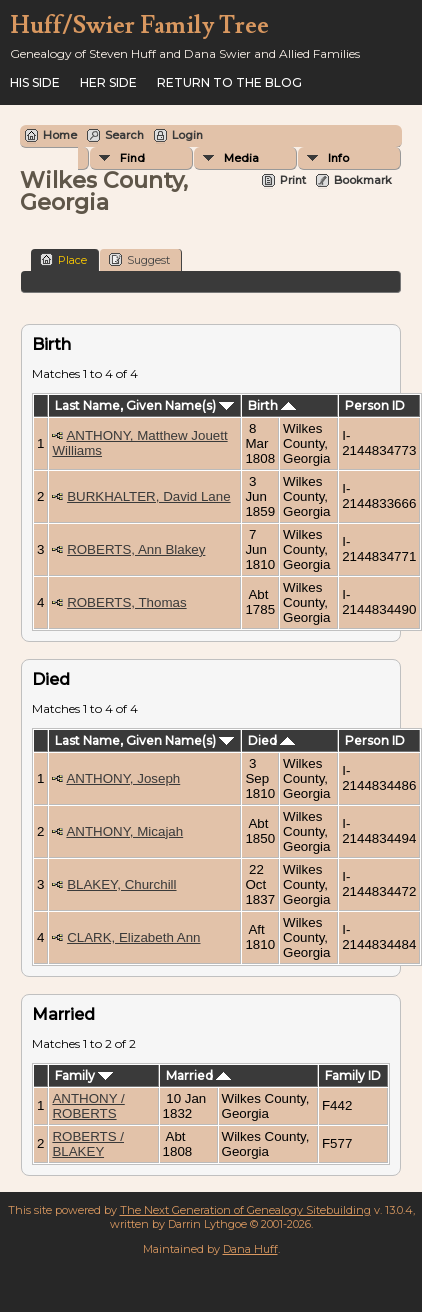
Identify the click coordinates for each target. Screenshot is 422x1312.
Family (84, 1075)
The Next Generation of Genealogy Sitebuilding (245, 1210)
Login (187, 135)
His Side (35, 82)
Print (293, 180)
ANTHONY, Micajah (124, 831)
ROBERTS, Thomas (127, 602)
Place (63, 259)
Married (198, 1075)
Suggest (139, 259)
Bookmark (363, 180)
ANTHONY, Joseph (123, 778)
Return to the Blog (229, 82)
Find (132, 158)
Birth (272, 405)
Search (124, 135)
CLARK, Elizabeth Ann (133, 937)
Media (241, 158)
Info (338, 158)
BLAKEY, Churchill (121, 884)
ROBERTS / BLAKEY (88, 1144)
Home (60, 135)
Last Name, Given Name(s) (144, 405)
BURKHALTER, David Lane (148, 496)
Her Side (108, 82)
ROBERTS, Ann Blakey (136, 549)
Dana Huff (250, 1249)
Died (271, 740)
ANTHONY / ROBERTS (88, 1106)
